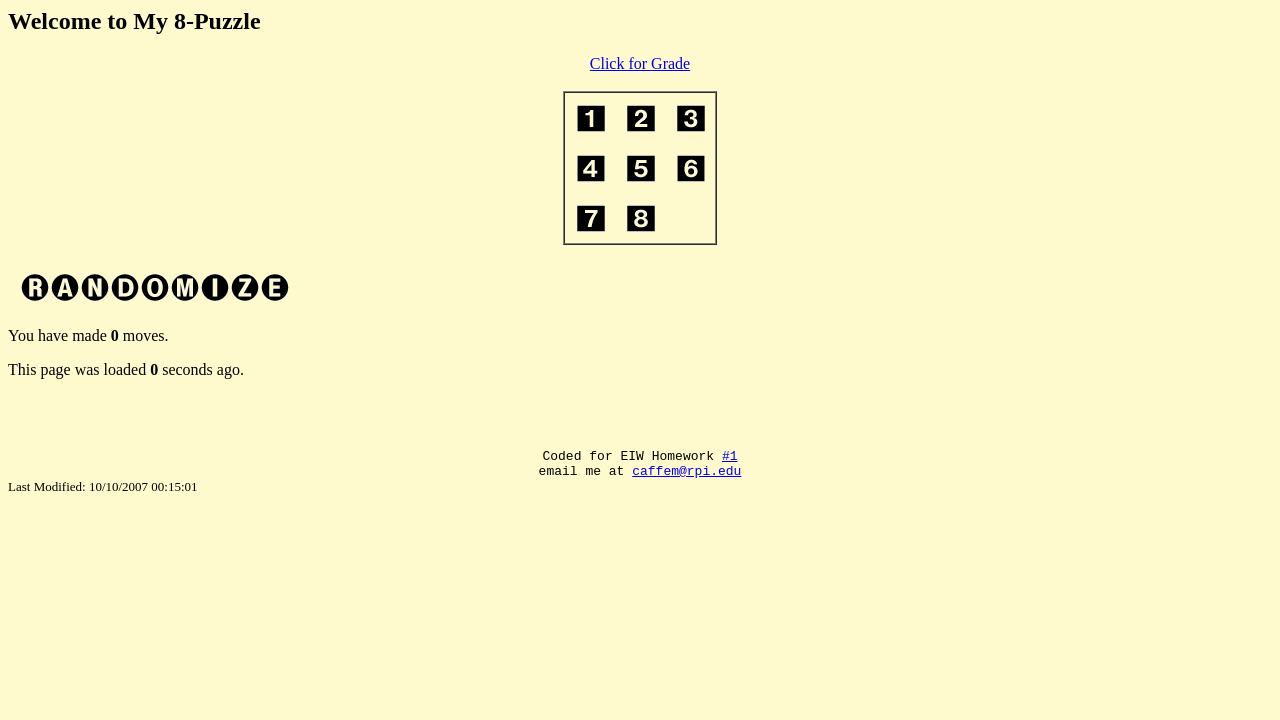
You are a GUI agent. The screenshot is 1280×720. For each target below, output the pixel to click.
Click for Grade (640, 63)
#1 (730, 458)
